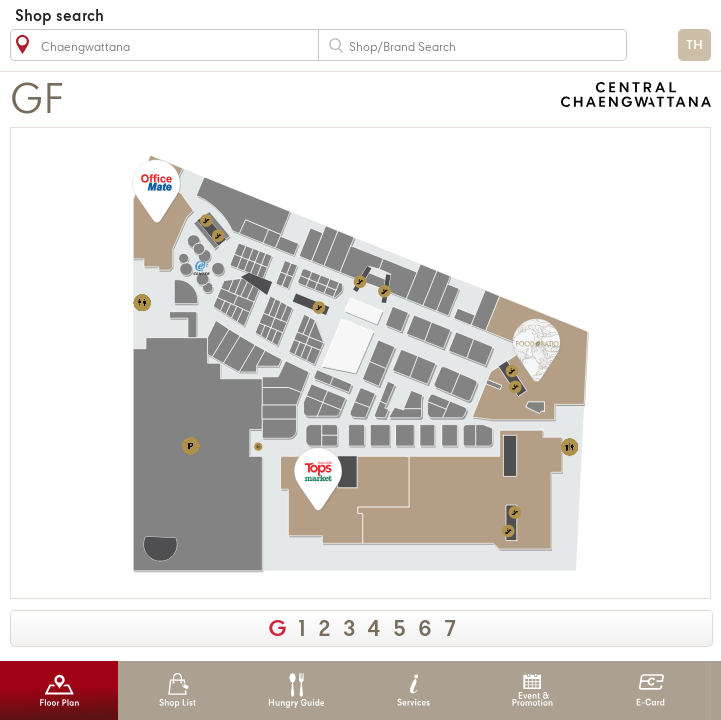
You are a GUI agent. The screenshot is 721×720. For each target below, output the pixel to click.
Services (413, 690)
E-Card (650, 690)
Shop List (177, 690)
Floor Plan (59, 690)
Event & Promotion (532, 690)
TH (694, 45)
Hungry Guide (295, 690)
